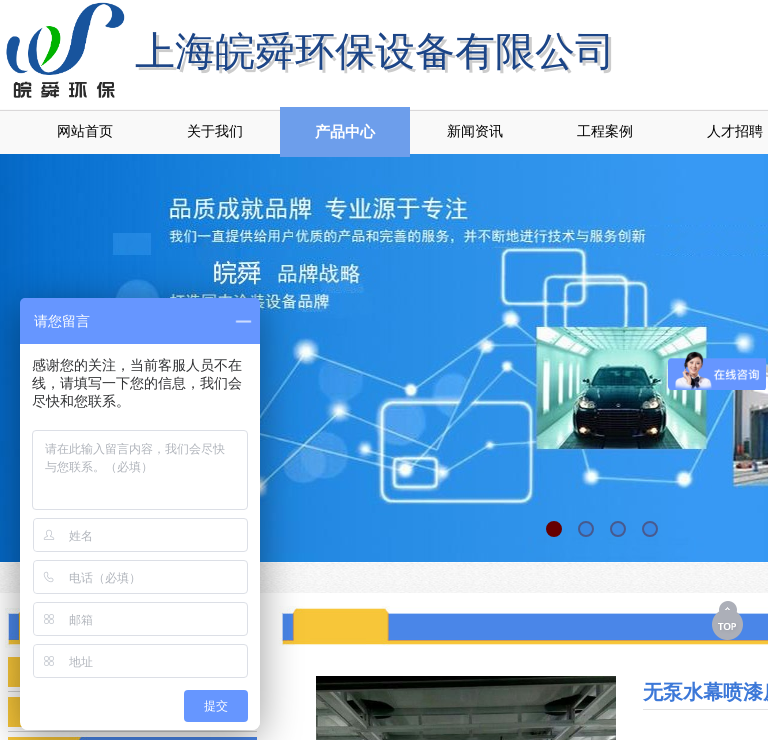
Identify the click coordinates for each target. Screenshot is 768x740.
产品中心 (345, 132)
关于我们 (215, 131)
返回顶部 (729, 620)
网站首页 (85, 131)
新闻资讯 (475, 131)
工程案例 (605, 131)
